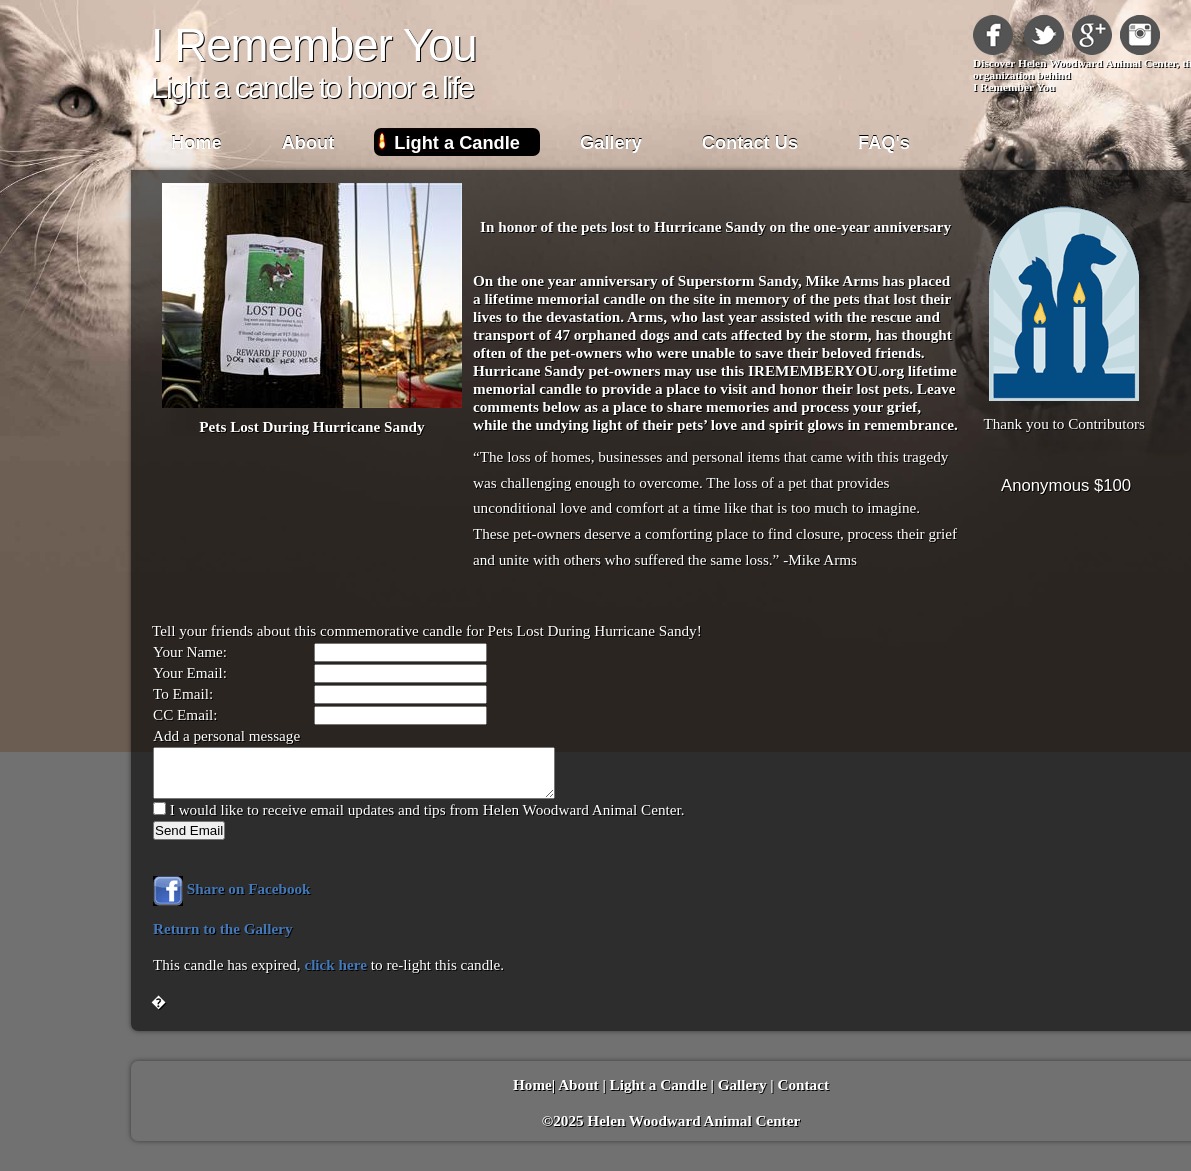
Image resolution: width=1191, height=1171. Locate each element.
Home (196, 142)
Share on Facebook (232, 888)
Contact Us (750, 142)
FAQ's (884, 142)
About (308, 142)
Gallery (611, 142)
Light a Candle (457, 142)
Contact (803, 1084)
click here (335, 964)
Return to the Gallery (223, 928)
